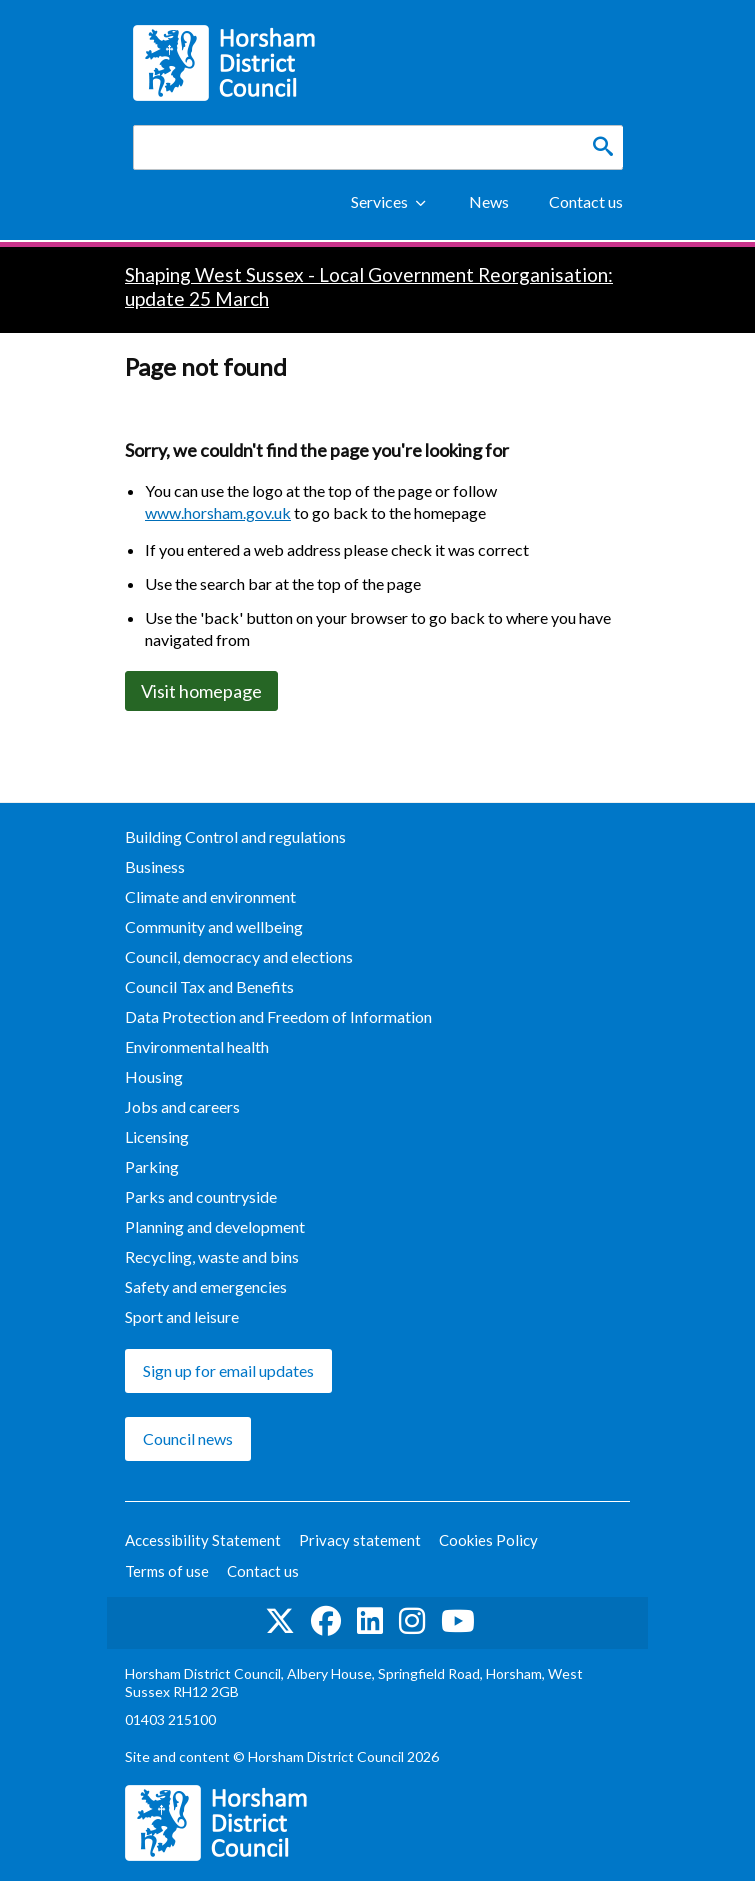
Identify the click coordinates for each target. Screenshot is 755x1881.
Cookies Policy (488, 1540)
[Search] (603, 147)
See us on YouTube (458, 1621)
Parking (152, 1166)
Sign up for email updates (228, 1370)
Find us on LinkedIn (370, 1621)
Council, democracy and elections (239, 956)
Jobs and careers (182, 1106)
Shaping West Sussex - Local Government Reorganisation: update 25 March (369, 286)
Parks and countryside (201, 1196)
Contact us (586, 201)
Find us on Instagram (412, 1621)
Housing (154, 1076)
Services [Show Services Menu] (379, 201)
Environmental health (197, 1046)
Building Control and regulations (235, 836)
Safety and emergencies (206, 1286)
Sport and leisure (182, 1316)
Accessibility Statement (203, 1540)
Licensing (157, 1136)
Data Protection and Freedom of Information (278, 1016)
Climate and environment (210, 896)
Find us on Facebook (326, 1621)
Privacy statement (360, 1540)
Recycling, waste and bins (212, 1256)
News (489, 201)
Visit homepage (201, 691)
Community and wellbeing (214, 926)
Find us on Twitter (280, 1621)
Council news (188, 1438)
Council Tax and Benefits (209, 986)
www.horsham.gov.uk (218, 512)
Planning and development (215, 1226)
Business (155, 866)
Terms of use (167, 1571)
